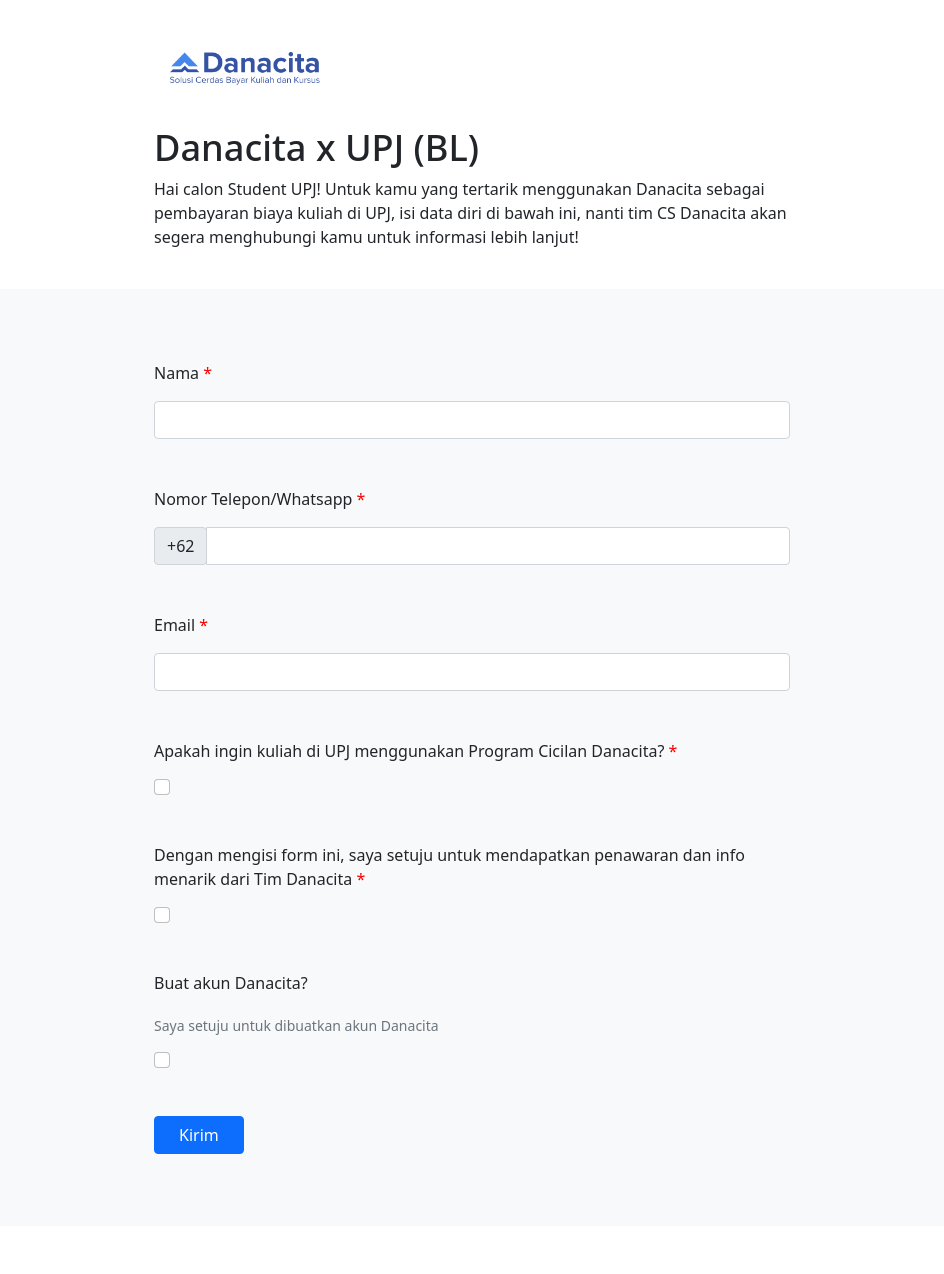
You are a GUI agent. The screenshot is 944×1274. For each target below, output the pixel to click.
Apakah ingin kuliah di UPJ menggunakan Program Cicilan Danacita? (409, 751)
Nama (176, 373)
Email (174, 625)
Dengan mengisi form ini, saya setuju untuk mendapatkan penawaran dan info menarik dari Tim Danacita (449, 867)
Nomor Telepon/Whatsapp (253, 499)
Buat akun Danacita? (231, 983)
